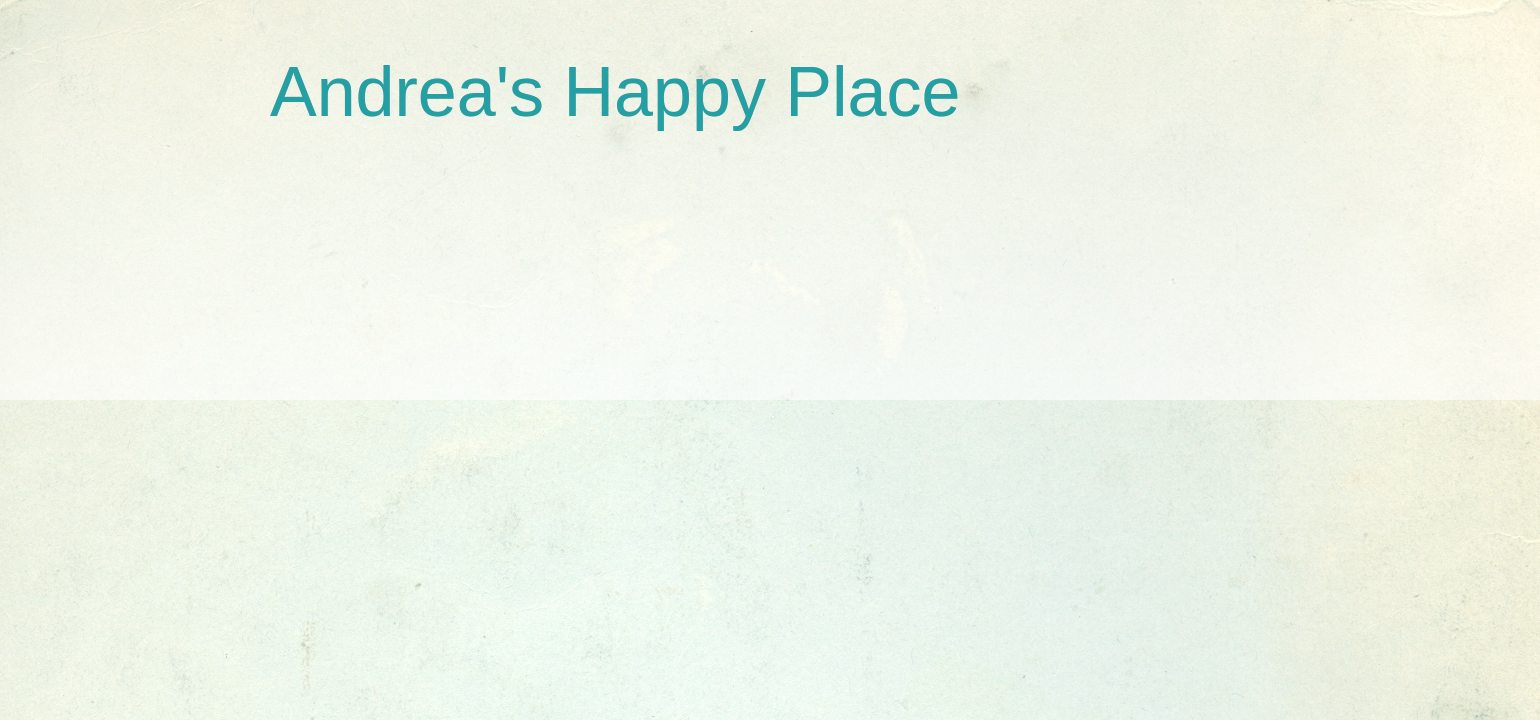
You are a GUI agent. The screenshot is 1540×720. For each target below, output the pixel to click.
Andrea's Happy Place (615, 92)
